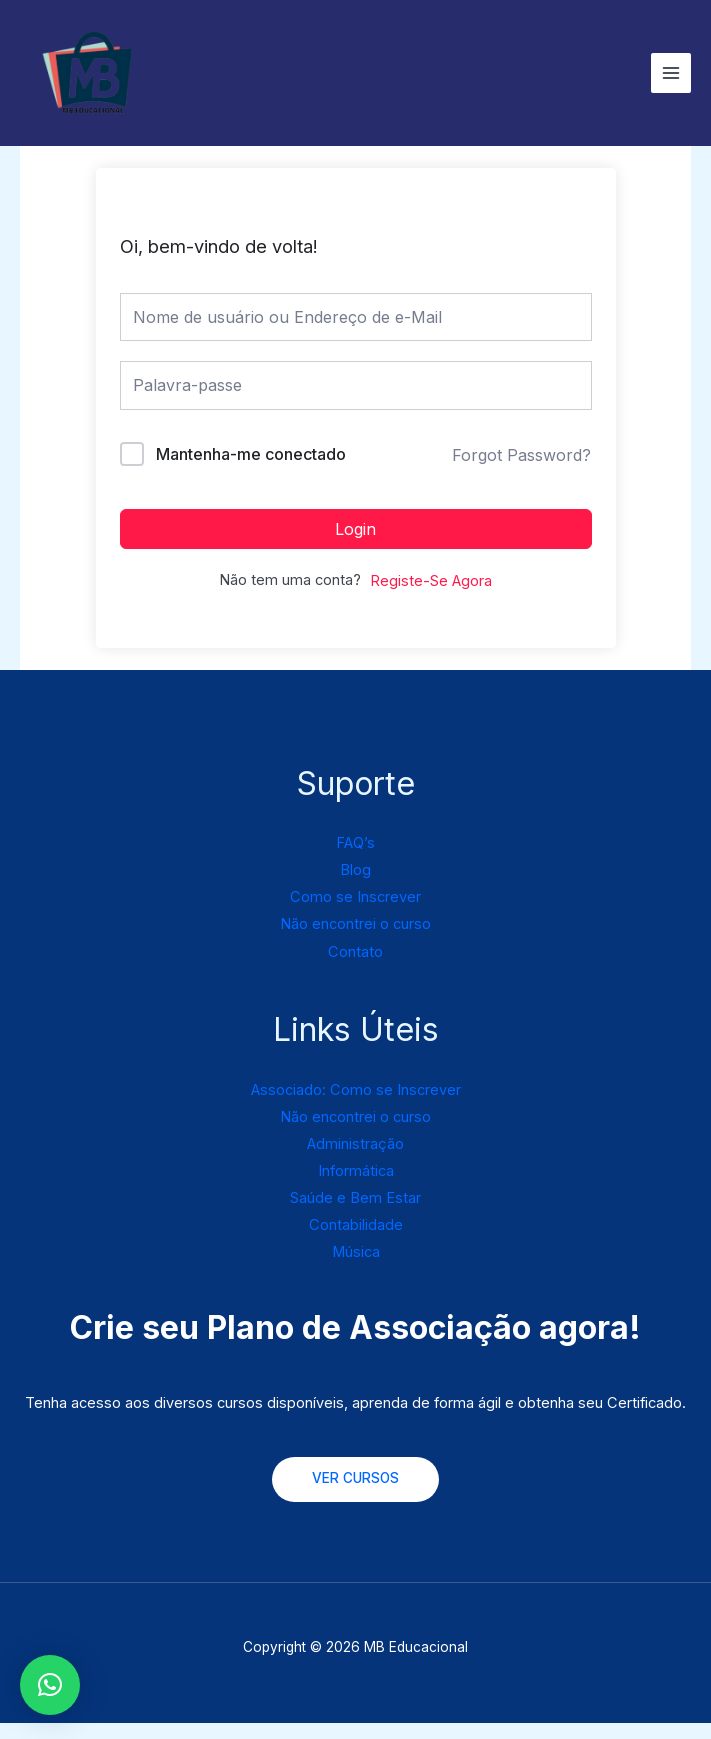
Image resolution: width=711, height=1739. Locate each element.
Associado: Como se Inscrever (356, 1105)
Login (355, 544)
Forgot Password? (521, 471)
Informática (356, 1187)
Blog (355, 886)
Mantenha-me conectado (251, 469)
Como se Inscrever (355, 913)
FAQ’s (355, 859)
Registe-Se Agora (431, 596)
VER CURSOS (355, 1494)
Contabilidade (356, 1241)
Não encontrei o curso (355, 940)
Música (356, 1268)
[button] (50, 1685)
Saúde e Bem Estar (355, 1214)
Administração (355, 1160)
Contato (355, 967)
